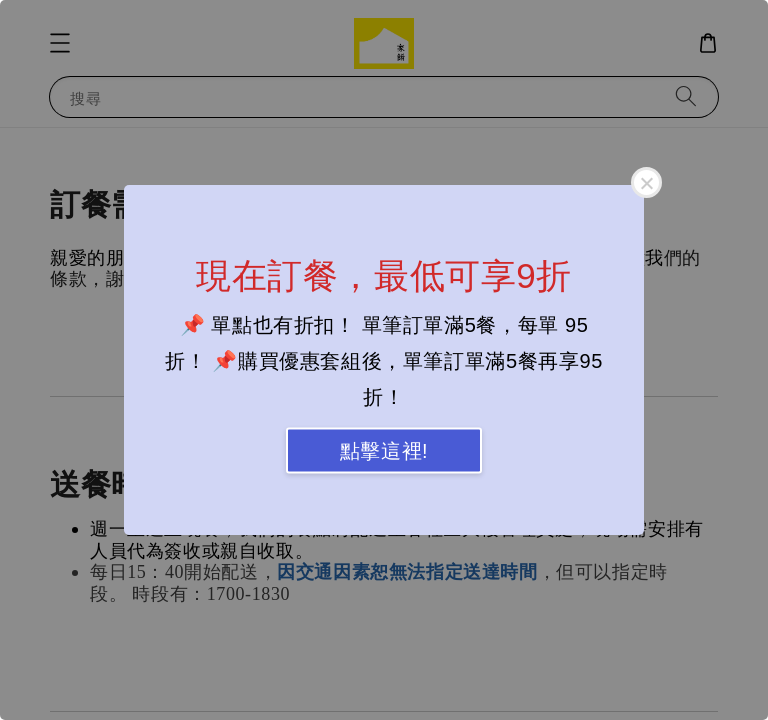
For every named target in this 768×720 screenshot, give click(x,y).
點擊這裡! (384, 451)
